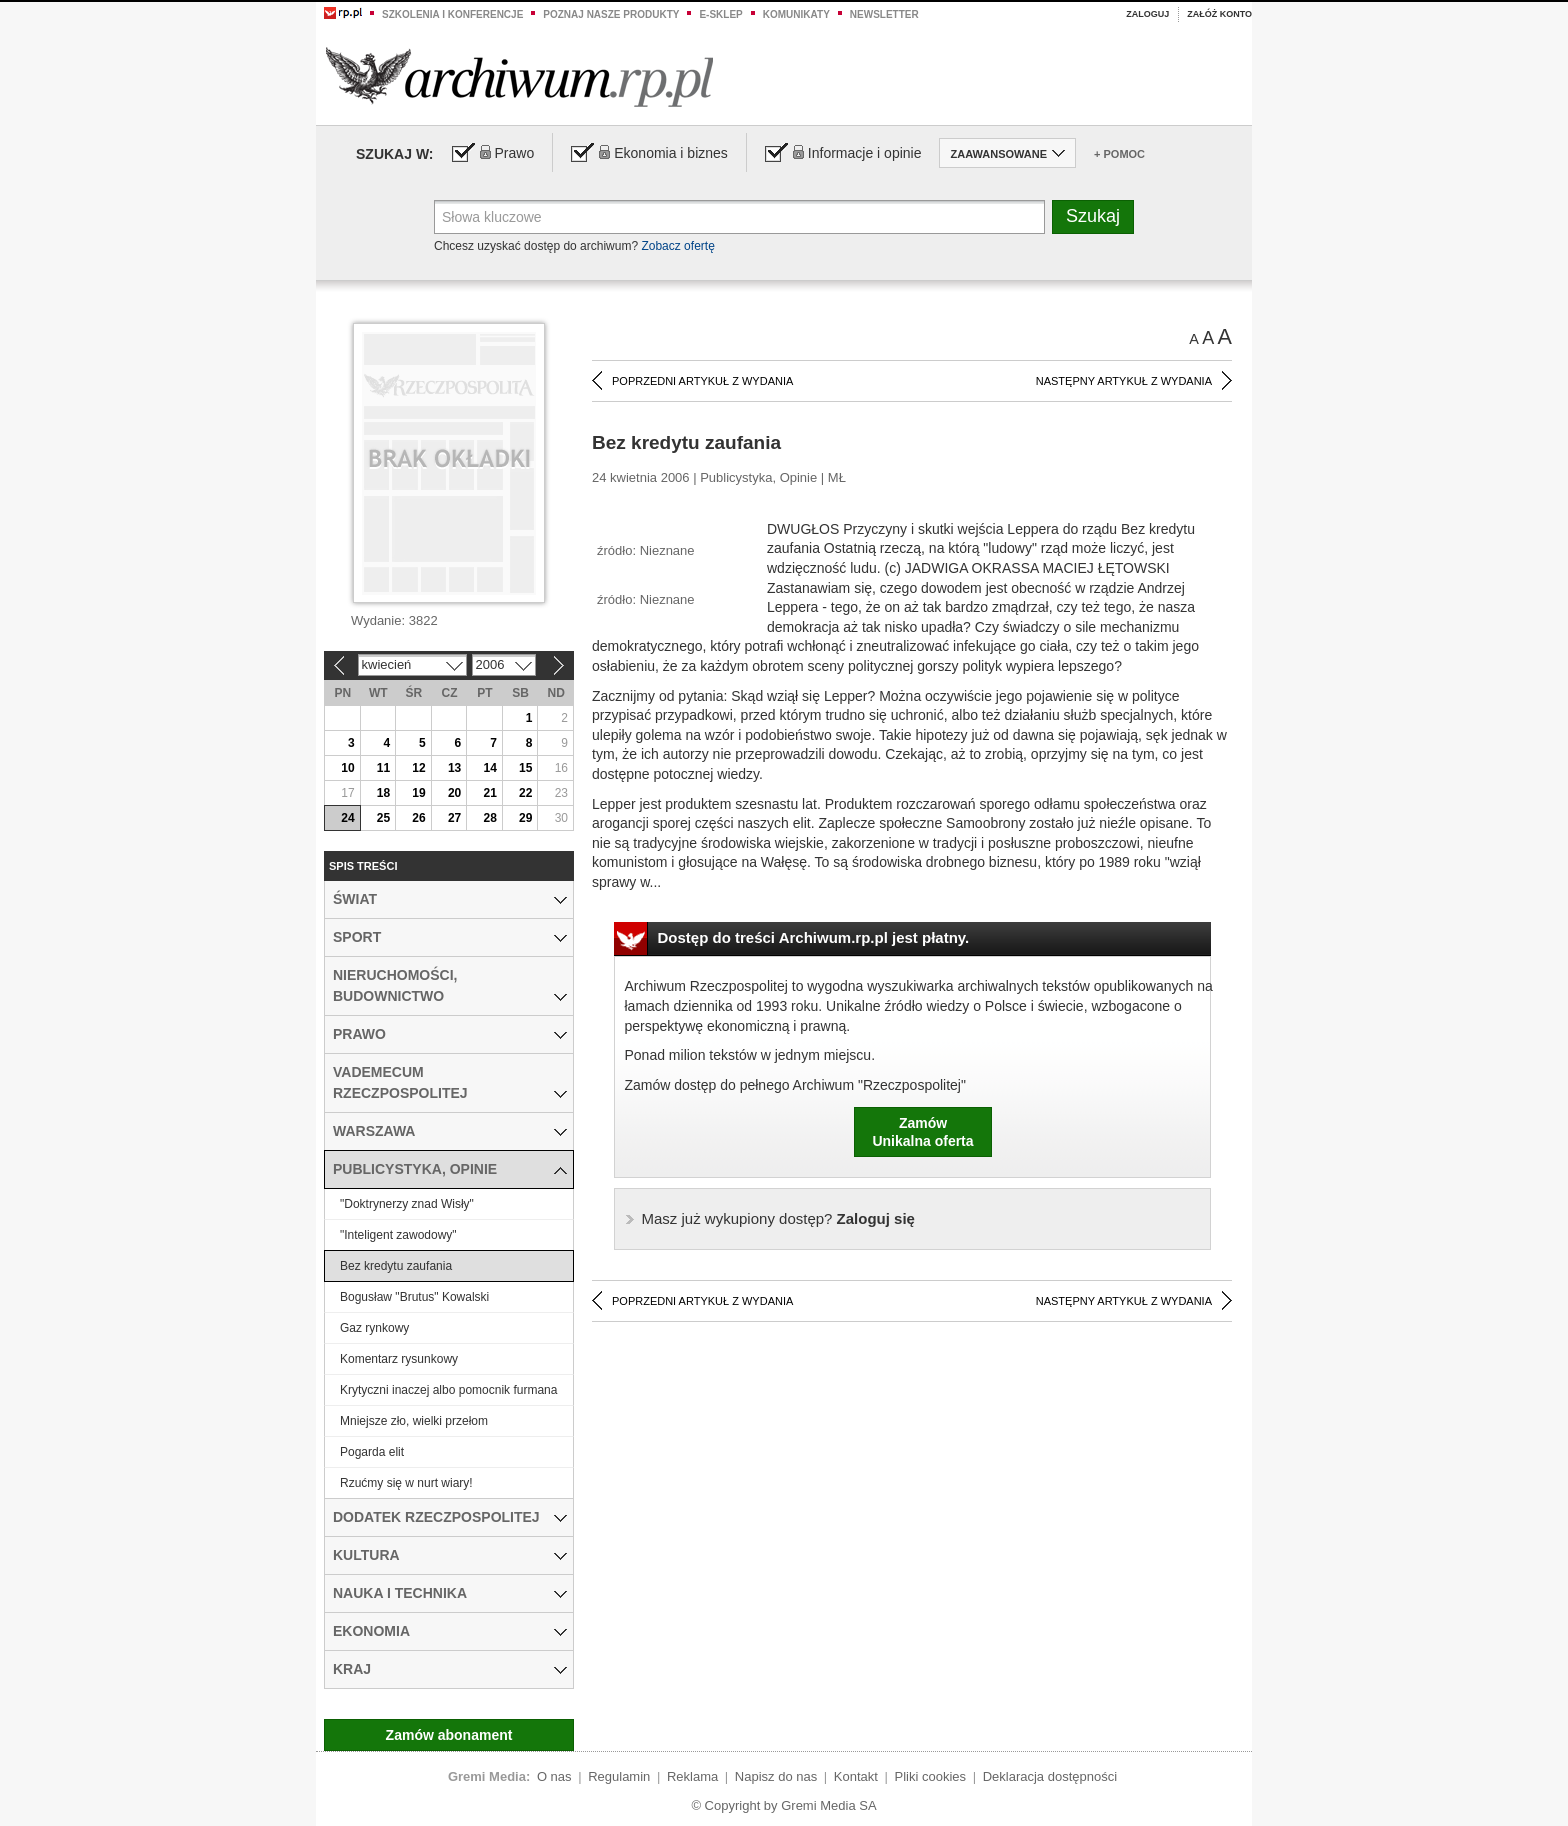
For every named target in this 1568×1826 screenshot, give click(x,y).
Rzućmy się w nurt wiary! (406, 1483)
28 (489, 818)
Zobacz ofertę (677, 246)
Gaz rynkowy (374, 1328)
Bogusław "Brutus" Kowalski (414, 1297)
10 (347, 768)
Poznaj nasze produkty (611, 14)
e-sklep (720, 14)
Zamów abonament (449, 1735)
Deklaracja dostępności (1050, 1776)
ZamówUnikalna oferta (922, 1132)
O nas (554, 1776)
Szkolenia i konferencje (452, 14)
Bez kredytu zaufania (396, 1266)
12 (418, 768)
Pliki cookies (931, 1776)
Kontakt (856, 1776)
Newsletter (884, 14)
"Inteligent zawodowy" (398, 1235)
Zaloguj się (778, 1218)
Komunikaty (796, 14)
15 (525, 768)
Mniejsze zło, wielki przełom (414, 1421)
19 (418, 793)
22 (525, 793)
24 (347, 818)
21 (489, 793)
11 (383, 768)
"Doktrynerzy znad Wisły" (407, 1204)
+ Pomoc (1119, 154)
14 (489, 768)
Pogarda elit (372, 1452)
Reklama (692, 1776)
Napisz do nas (776, 1776)
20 (454, 793)
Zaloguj (1147, 14)
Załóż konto (1219, 14)
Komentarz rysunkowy (399, 1359)
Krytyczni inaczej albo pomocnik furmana (448, 1390)
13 (454, 768)
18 (383, 793)
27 (454, 818)
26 (418, 818)
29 (525, 818)
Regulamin (619, 1776)
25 (383, 818)
